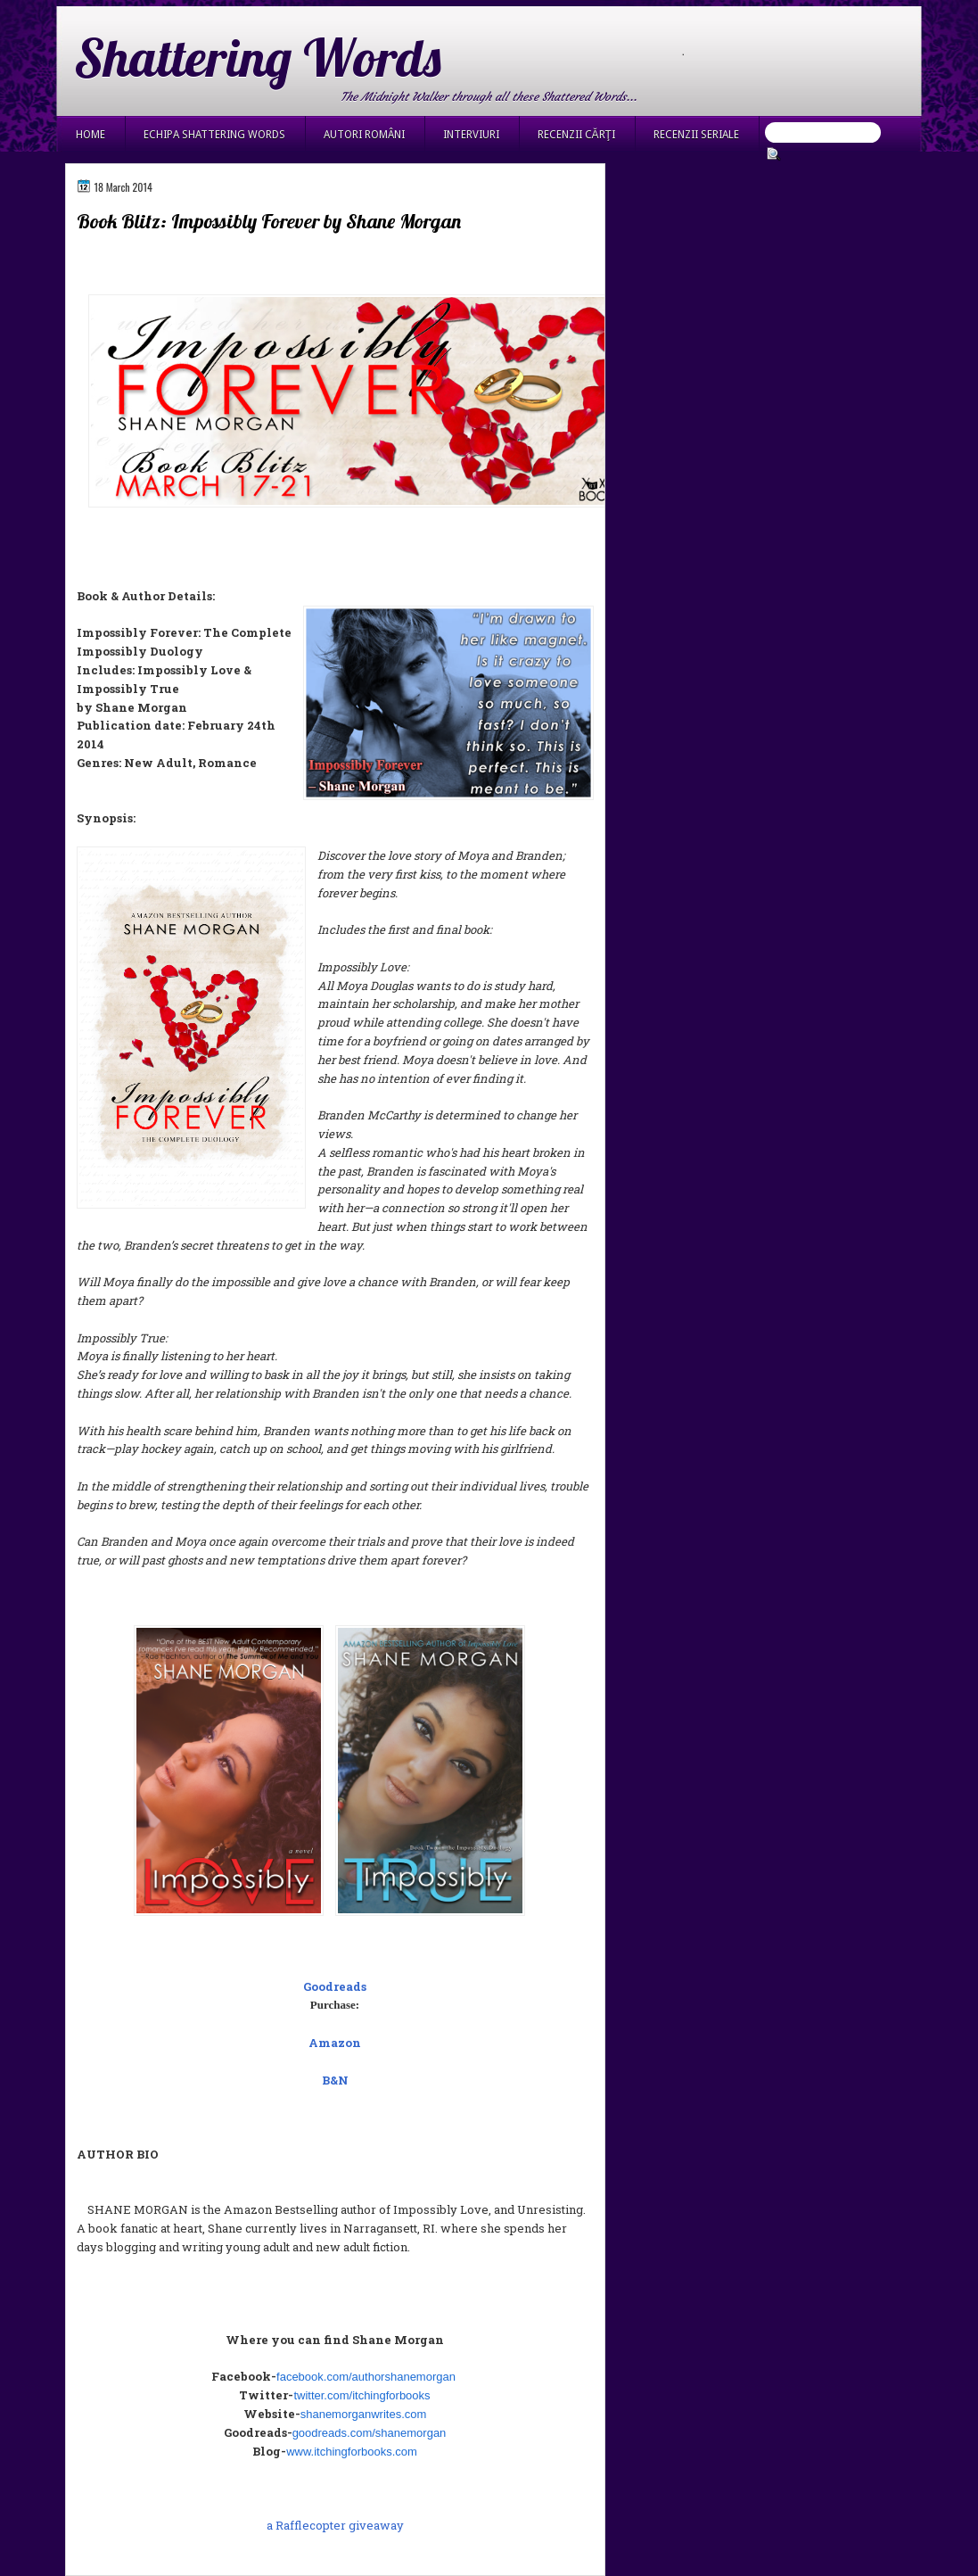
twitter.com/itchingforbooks (361, 2395)
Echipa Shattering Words (214, 134)
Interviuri (471, 134)
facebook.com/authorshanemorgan (366, 2376)
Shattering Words (257, 57)
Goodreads (334, 1986)
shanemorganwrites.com (363, 2414)
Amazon (334, 2043)
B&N (335, 2080)
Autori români (364, 134)
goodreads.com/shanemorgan (369, 2433)
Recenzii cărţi (576, 134)
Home (90, 134)
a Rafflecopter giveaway (335, 2525)
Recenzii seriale (696, 134)
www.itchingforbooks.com (351, 2451)
